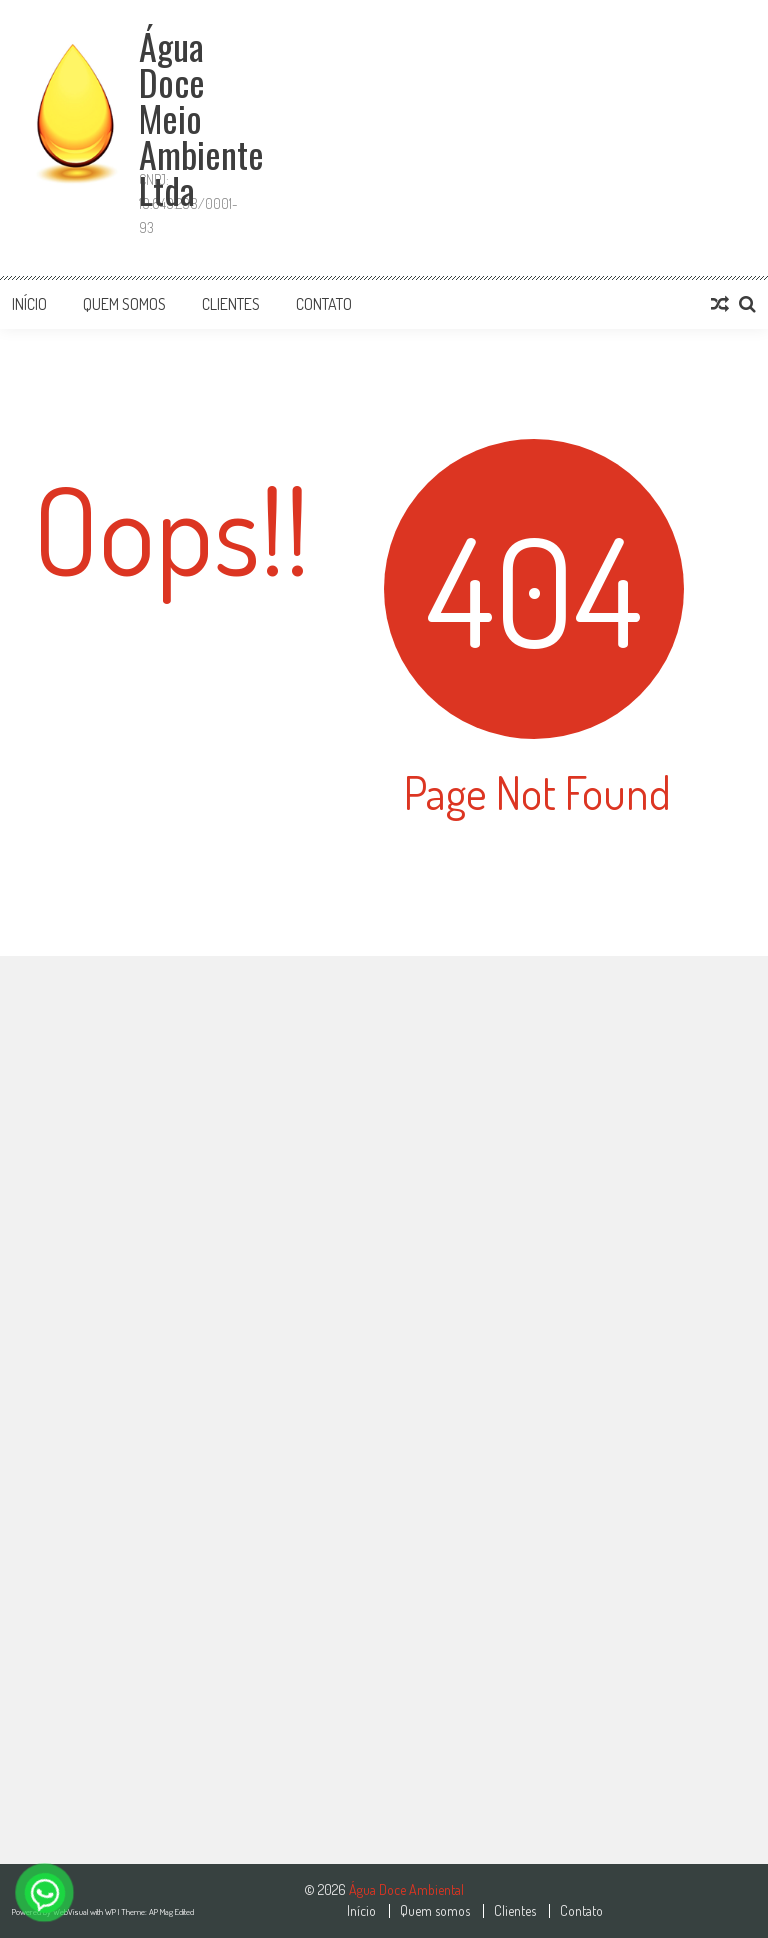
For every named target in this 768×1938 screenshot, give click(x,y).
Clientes (231, 304)
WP (111, 1911)
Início (29, 304)
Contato (324, 304)
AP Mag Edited (171, 1911)
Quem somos (124, 304)
